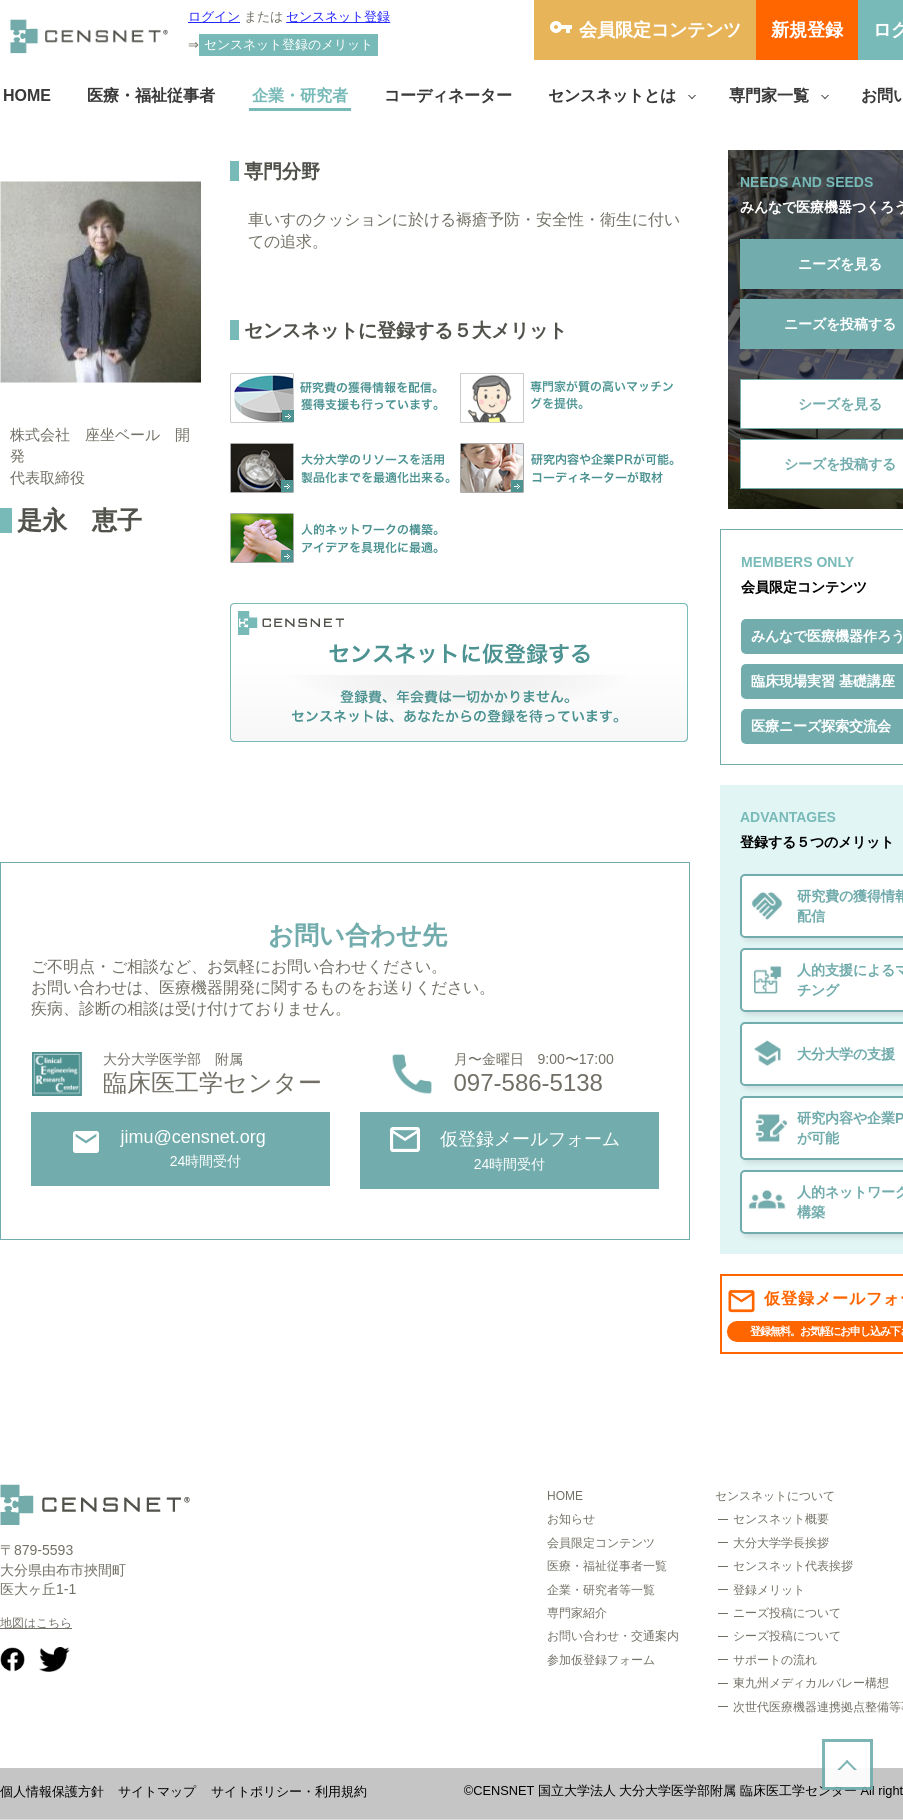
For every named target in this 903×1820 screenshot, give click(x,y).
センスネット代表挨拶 (793, 1566)
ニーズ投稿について (787, 1613)
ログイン (214, 16)
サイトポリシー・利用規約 (289, 1791)
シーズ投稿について (787, 1636)
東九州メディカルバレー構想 (811, 1683)
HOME (565, 1496)
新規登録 (807, 30)
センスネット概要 (781, 1519)
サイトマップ (157, 1791)
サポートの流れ (775, 1660)
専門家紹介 (577, 1613)
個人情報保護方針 (52, 1791)
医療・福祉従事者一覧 (607, 1566)
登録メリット (769, 1590)
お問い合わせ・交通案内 (613, 1636)
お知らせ (571, 1519)
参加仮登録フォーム (601, 1660)
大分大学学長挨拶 (781, 1543)
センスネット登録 (338, 16)
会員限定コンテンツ (660, 30)
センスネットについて (775, 1496)
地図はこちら (36, 1623)
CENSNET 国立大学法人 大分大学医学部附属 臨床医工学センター (665, 1790)
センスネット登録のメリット (288, 44)
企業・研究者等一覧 (601, 1590)
